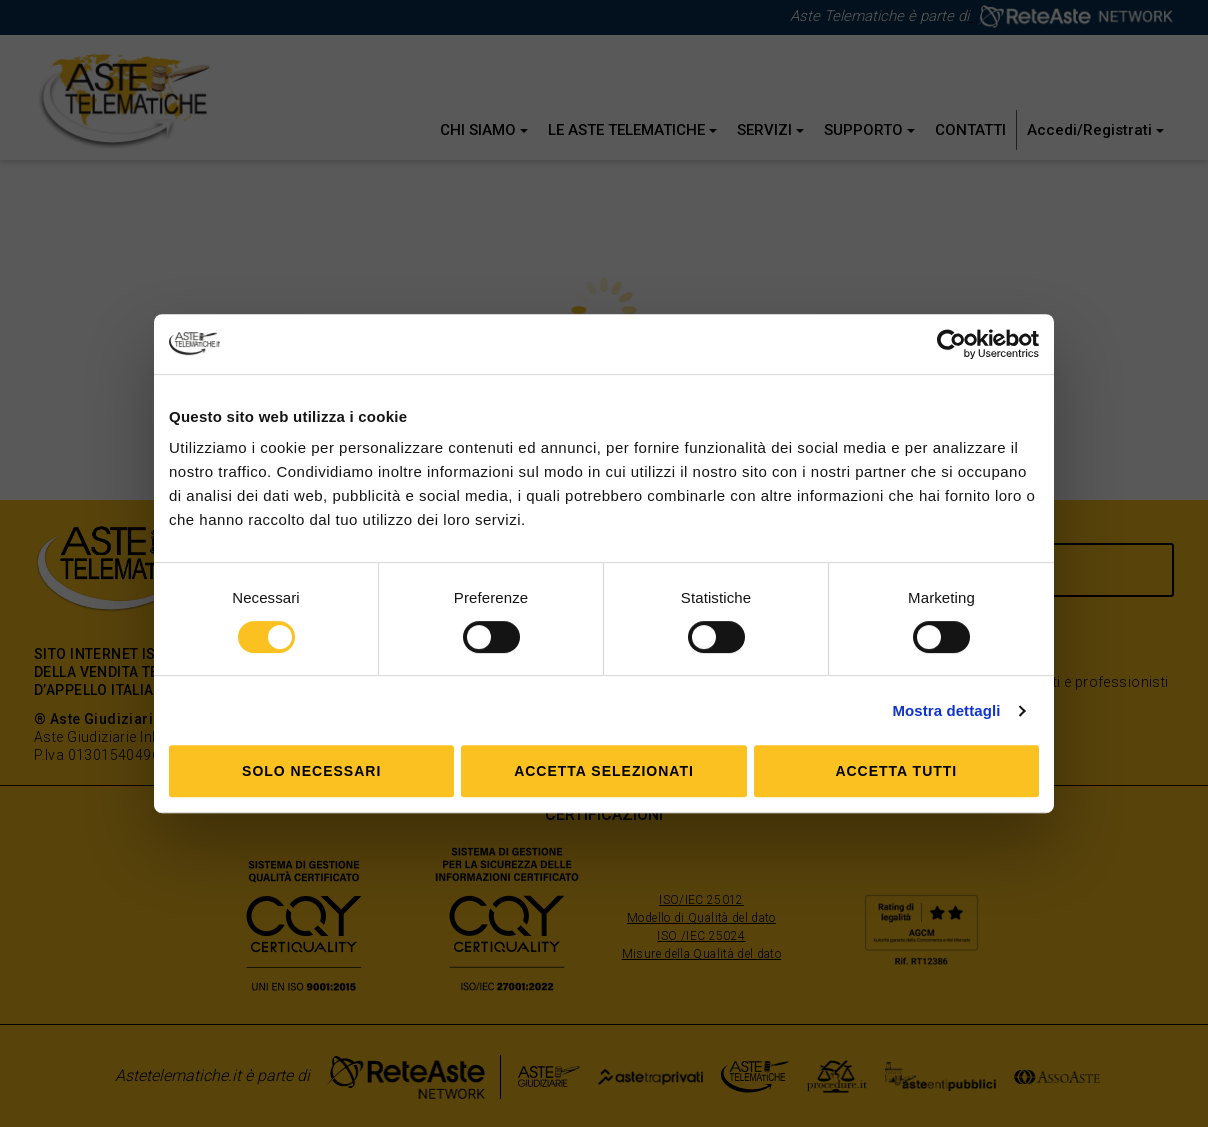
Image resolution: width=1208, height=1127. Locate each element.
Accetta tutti (896, 771)
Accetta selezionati (604, 771)
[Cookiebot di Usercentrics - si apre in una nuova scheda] (951, 344)
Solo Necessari (311, 771)
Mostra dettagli (946, 710)
